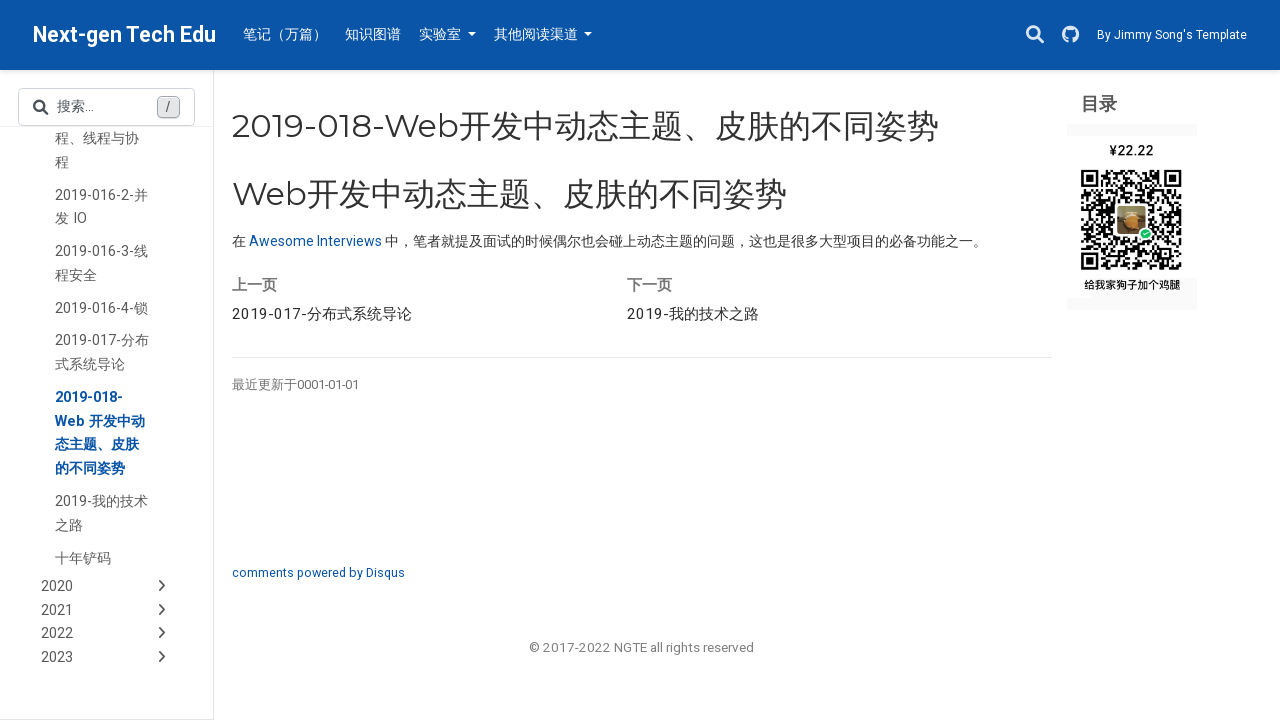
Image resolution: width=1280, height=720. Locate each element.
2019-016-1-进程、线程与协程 (101, 138)
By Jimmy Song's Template (1172, 35)
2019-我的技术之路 (101, 513)
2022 (57, 633)
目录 (1099, 103)
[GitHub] (1070, 35)
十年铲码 (83, 558)
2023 (57, 657)
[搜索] (1035, 35)
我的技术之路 (693, 314)
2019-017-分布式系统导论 (102, 352)
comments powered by (318, 572)
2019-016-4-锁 (101, 308)
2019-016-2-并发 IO (101, 207)
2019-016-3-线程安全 (101, 263)
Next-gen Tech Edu (124, 34)
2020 (57, 586)
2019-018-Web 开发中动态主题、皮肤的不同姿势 (100, 433)
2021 (57, 610)
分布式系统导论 (322, 314)
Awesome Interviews (315, 241)
